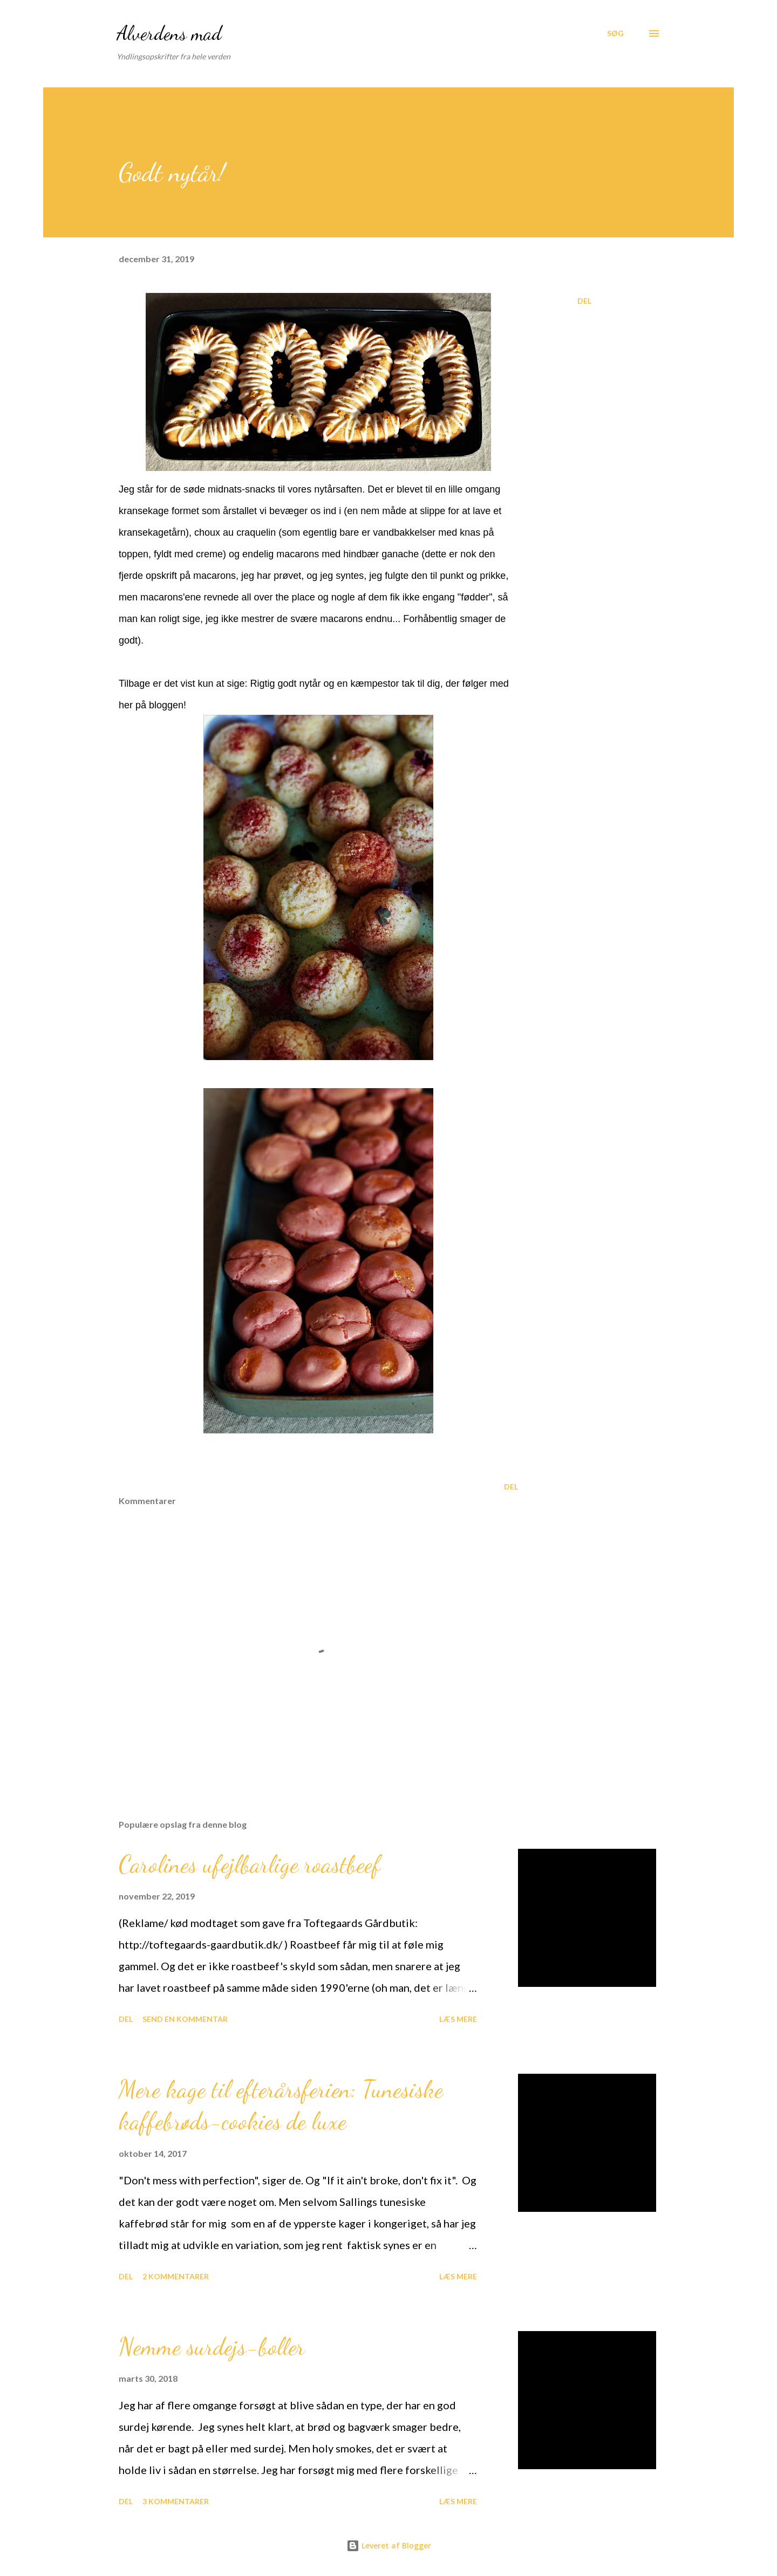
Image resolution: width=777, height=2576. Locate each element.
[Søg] (615, 33)
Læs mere (458, 2019)
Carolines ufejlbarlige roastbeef (249, 1864)
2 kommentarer (175, 2276)
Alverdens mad (169, 33)
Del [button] (584, 300)
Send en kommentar (185, 2019)
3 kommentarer (175, 2501)
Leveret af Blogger (388, 2545)
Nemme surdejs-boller (212, 2347)
